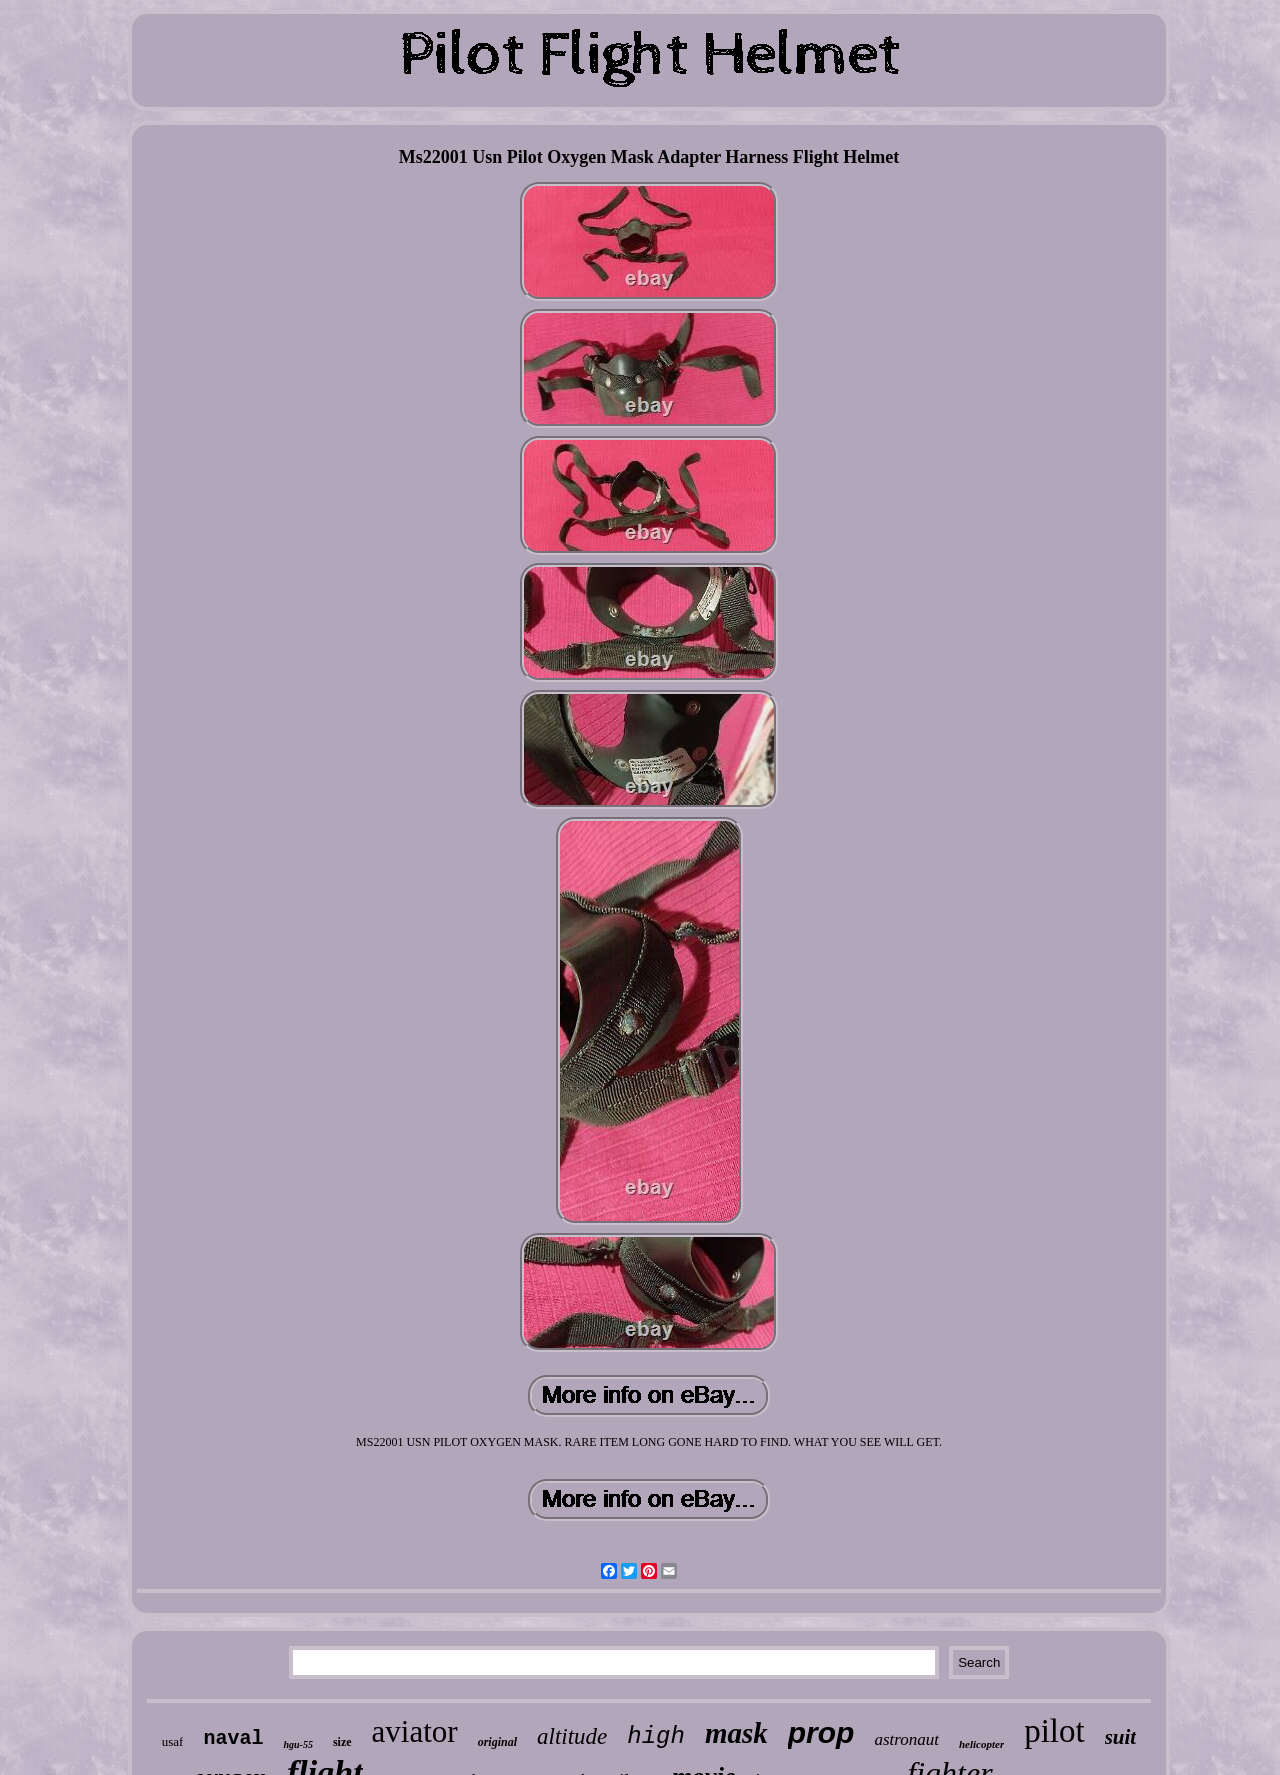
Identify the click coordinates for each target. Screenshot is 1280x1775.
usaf (173, 1741)
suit (1121, 1737)
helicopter (981, 1744)
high (656, 1736)
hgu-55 (297, 1744)
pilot (1054, 1731)
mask (736, 1733)
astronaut (906, 1739)
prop (821, 1732)
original (497, 1742)
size (342, 1742)
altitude (572, 1736)
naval (233, 1738)
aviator (415, 1731)
